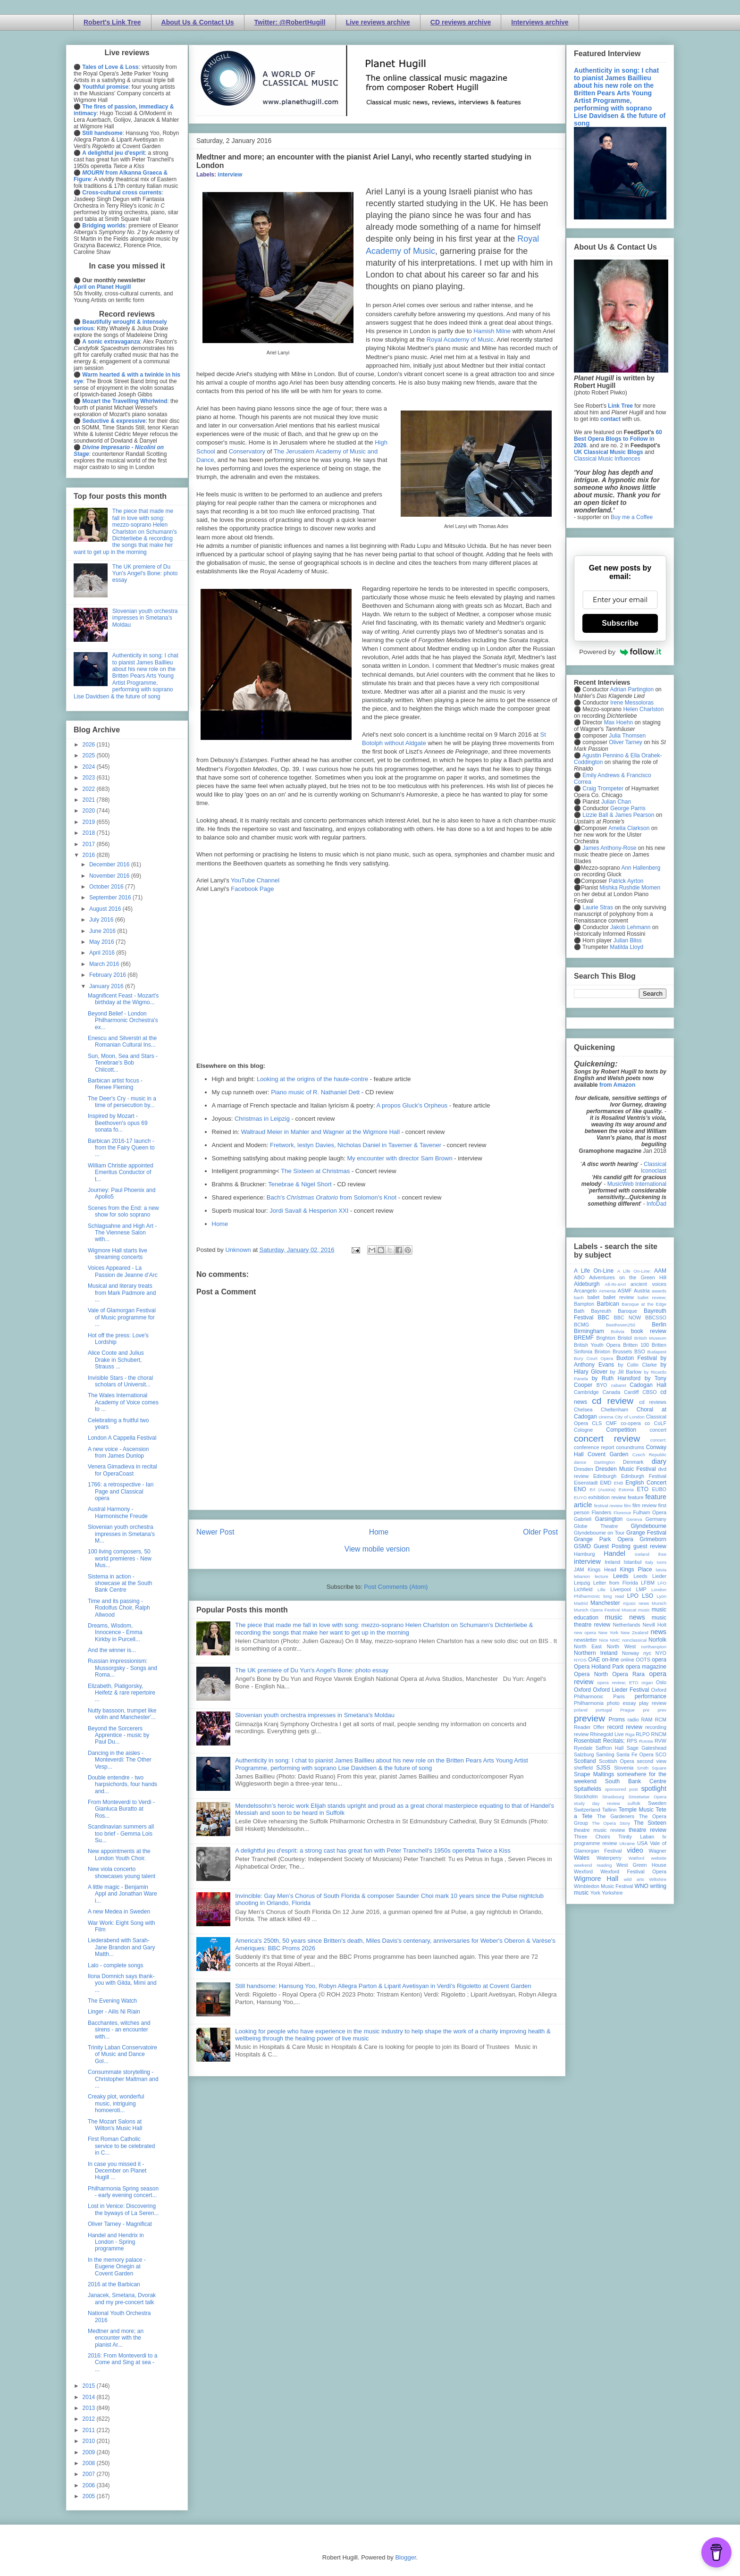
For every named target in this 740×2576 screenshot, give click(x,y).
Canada (611, 1392)
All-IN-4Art (615, 1284)
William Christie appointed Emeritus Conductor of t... (120, 1172)
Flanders (602, 1512)
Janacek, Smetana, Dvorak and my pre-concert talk (122, 2298)
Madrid (581, 1603)
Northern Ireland (596, 1653)
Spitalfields (587, 1789)
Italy (649, 1562)
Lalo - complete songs (115, 1965)
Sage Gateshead (646, 1748)
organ (647, 1682)
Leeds (621, 1576)
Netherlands (626, 1625)
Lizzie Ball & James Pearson (618, 815)
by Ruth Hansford (616, 1378)
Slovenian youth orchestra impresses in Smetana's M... (121, 1534)
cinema (606, 1416)
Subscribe (620, 623)
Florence (622, 1512)
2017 (90, 844)
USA (642, 1843)
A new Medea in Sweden (119, 1911)
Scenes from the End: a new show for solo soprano (123, 1211)
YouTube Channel (255, 880)
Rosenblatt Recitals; (599, 1740)
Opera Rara (628, 1674)
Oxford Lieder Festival (621, 1690)
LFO (661, 1583)
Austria (642, 1290)
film (627, 1505)
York (595, 1893)
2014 (90, 2397)
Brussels (622, 1351)
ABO (579, 1277)
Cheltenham (614, 1409)
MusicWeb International (636, 1184)
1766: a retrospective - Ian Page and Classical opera (120, 1491)
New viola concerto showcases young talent (121, 1872)
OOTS (643, 1659)
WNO (641, 1886)
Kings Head (602, 1569)
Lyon (661, 1596)
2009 (90, 2452)
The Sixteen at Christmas (315, 1171)
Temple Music (636, 1809)
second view (651, 1761)
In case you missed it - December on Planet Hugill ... (117, 2171)
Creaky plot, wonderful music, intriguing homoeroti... (116, 2103)
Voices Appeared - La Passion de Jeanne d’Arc (123, 1271)
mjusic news (636, 1603)
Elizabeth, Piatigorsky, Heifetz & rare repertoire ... (121, 1693)
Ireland (612, 1562)
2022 (90, 789)
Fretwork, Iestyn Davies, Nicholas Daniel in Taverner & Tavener (355, 1145)
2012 (90, 2419)
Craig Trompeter (602, 788)
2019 (90, 822)
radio (633, 1719)
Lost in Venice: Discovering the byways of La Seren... (123, 2209)
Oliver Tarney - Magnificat (120, 2224)
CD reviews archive (460, 22)
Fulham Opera (650, 1512)
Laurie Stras (597, 907)
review (581, 1734)
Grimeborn (652, 1539)
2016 (90, 855)
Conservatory (247, 451)
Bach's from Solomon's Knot (331, 1197)
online (627, 1659)
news (658, 1632)
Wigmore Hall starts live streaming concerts (117, 1253)
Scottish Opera (616, 1761)
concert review (607, 1438)
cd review (612, 1401)
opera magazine (646, 1666)
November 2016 (110, 876)
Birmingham (589, 1331)
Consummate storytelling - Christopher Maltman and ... (123, 2079)
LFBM (648, 1583)
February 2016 (108, 975)
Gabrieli (582, 1519)
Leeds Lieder (649, 1576)
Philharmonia (589, 1703)
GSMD (582, 1546)
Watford (636, 1858)
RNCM (658, 1734)
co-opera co (635, 1423)
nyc (647, 1653)
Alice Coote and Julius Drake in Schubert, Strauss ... (116, 1360)
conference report (594, 1447)
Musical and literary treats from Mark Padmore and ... (122, 1293)
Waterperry (609, 1858)
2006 (90, 2485)
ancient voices (648, 1284)
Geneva (634, 1519)
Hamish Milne (492, 331)
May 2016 (102, 942)
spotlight (653, 1788)
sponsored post (621, 1789)
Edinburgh (604, 1476)
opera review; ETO (617, 1682)
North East (588, 1646)
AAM (660, 1270)
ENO (580, 1489)
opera (659, 1659)
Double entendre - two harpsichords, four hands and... (122, 1784)
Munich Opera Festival (597, 1609)
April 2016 (102, 952)
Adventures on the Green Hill (627, 1277)
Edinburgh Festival (643, 1476)
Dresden (583, 1469)
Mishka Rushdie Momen (629, 887)
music (644, 1609)
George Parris (628, 808)
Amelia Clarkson (628, 828)
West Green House (641, 1865)
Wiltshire (657, 1879)
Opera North (591, 1674)
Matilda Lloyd (626, 947)
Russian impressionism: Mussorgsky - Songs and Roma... (122, 1668)
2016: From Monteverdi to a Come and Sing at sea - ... (122, 2362)
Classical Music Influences (607, 458)
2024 (90, 767)
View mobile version (377, 1549)
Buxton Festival (636, 1358)
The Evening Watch (112, 2000)
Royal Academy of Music (460, 339)
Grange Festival (646, 1532)
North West (621, 1646)
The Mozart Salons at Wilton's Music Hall (115, 2124)
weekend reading (593, 1865)
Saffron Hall (610, 1748)
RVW (660, 1741)
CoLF (660, 1423)
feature (636, 1497)
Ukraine (627, 1843)
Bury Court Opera (593, 1358)
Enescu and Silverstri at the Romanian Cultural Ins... (122, 1041)
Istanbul (632, 1562)
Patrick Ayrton (626, 881)
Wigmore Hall (596, 1878)
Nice (603, 1640)
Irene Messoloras (632, 702)
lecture (601, 1576)
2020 (90, 810)
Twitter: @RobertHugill (290, 22)
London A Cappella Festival (122, 1438)
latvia (661, 1569)
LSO (647, 1596)
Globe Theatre (596, 1526)
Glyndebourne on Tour (599, 1533)
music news (625, 1617)
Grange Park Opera (603, 1539)
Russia (646, 1741)
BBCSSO (655, 1317)
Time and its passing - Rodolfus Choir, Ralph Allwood (119, 1608)
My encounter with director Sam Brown (399, 1158)
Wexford (583, 1871)
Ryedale (583, 1748)
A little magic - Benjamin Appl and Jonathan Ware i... (122, 1894)
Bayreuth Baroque (614, 1311)
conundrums (630, 1447)
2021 (90, 800)
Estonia (626, 1489)
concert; (658, 1440)
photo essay (621, 1703)
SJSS (603, 1767)
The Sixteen (650, 1823)
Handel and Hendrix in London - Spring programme (116, 2242)
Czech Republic (649, 1454)
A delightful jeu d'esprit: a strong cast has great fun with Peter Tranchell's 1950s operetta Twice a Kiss (373, 1850)
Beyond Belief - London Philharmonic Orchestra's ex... (123, 1020)
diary (659, 1461)
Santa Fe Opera (635, 1754)
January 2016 (107, 986)
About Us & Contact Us (197, 22)
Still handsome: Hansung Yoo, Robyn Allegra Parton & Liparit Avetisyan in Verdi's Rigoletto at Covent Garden (383, 1985)
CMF (611, 1423)
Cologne (583, 1430)
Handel (614, 1553)
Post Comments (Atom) (396, 1586)
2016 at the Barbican (114, 2284)
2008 (90, 2463)
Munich (659, 1603)
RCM (660, 1719)
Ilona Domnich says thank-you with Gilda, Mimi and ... (122, 1983)
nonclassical (634, 1640)
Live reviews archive (378, 22)
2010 (90, 2441)
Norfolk (657, 1639)
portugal (604, 1709)
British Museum (650, 1338)
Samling (605, 1754)
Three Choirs (592, 1836)
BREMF (584, 1337)
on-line (610, 1659)
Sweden (657, 1803)
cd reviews (652, 1402)
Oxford (582, 1690)
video (635, 1850)
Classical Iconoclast (653, 1167)
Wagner (657, 1851)
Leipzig (582, 1583)
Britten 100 (636, 1345)
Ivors (661, 1562)
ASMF (625, 1290)
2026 (90, 744)
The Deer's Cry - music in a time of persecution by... (122, 1101)
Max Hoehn (618, 722)
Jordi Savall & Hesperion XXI (308, 1210)
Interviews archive (539, 22)
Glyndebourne (648, 1526)
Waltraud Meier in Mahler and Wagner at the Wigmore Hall (320, 1131)
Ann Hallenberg (640, 867)
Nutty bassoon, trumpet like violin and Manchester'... (122, 1713)
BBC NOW (627, 1317)
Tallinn (609, 1809)
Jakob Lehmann (630, 927)
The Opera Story (611, 1823)
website (658, 1858)
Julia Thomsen (627, 735)
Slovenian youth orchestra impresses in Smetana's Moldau (315, 1715)
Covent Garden (608, 1454)
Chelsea (583, 1409)
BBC (604, 1317)
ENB (618, 1482)
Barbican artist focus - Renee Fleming (115, 1084)
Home (220, 1223)
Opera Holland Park (599, 1666)
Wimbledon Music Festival (603, 1886)
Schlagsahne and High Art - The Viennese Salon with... (122, 1233)
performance (650, 1696)
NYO (661, 1653)
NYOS (580, 1659)
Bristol (625, 1338)
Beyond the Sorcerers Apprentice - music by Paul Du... (118, 1735)
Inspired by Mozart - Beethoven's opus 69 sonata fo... (118, 1123)
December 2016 (110, 864)
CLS (597, 1423)
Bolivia (617, 1331)
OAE (594, 1659)
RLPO (642, 1734)
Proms (616, 1719)
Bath (579, 1311)
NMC (615, 1640)
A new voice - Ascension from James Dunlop (118, 1452)
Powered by (620, 651)
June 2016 (103, 931)
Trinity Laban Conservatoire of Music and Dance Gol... (122, 2054)
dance (580, 1462)
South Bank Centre (635, 1781)
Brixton (603, 1351)
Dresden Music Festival (626, 1469)
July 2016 (102, 919)
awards (659, 1290)
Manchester (605, 1603)
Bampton (584, 1304)
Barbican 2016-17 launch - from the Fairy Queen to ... (121, 1148)
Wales (581, 1857)
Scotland (585, 1761)
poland (581, 1709)
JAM (579, 1569)
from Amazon (617, 1085)
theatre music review (599, 1830)
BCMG (581, 1324)
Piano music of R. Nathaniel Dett (315, 1092)
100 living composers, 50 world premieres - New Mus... (119, 1558)
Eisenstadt (585, 1482)
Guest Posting (612, 1546)
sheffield (583, 1767)
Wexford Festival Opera (633, 1871)
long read (613, 1596)
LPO (633, 1596)
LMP (641, 1589)
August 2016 (106, 909)
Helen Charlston (643, 709)
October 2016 (107, 886)
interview (230, 174)
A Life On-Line (594, 1270)
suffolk (634, 1803)
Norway (630, 1653)
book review (648, 1331)
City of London (630, 1416)
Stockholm (585, 1796)
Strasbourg (613, 1796)
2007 (90, 2474)
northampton (653, 1646)
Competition (621, 1429)
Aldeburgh (587, 1284)
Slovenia (623, 1767)
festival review (608, 1505)
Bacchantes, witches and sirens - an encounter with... (119, 2030)
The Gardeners (615, 1816)
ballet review (618, 1297)
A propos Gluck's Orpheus (412, 1105)
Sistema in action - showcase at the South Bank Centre (120, 1583)
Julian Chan (616, 801)
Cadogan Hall (648, 1385)
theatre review (647, 1830)
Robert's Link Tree (112, 22)
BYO (602, 1385)
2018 (90, 833)
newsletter (585, 1640)
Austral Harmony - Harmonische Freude (118, 1512)
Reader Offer (589, 1727)
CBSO (649, 1392)
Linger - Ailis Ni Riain (114, 2011)
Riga (630, 1734)
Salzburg (584, 1754)
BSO (639, 1351)
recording (655, 1727)
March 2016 (105, 964)
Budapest (656, 1351)
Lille (601, 1589)
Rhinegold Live (606, 1734)
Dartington (604, 1462)
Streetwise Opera (647, 1796)
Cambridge (586, 1392)
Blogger (405, 2557)
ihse (662, 1554)
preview (589, 1718)
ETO (642, 1489)
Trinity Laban (636, 1836)
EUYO (580, 1497)
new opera (585, 1632)
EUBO (659, 1489)
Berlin (659, 1324)
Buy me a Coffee (632, 517)
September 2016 (111, 897)
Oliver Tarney (625, 742)
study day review (597, 1803)
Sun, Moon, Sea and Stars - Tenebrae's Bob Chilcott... (123, 1063)
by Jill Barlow (626, 1372)
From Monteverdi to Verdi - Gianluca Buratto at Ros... (121, 1809)
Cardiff (631, 1392)
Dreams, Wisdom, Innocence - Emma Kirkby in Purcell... (115, 1632)
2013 (90, 2408)
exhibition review (607, 1497)
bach (579, 1297)
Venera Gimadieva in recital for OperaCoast (122, 1470)
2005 (90, 2496)
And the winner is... (112, 1650)
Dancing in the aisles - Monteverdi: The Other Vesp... (119, 1760)
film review (644, 1505)
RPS (632, 1741)
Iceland (642, 1554)
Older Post (540, 1532)
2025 (90, 755)
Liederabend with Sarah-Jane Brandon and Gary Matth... (121, 1947)
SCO (661, 1754)
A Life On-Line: (634, 1271)
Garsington (609, 1519)
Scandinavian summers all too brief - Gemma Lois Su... (121, 1833)
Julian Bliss (628, 940)
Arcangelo (585, 1290)
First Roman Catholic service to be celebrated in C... (121, 2146)
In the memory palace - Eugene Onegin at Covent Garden (117, 2267)
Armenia (607, 1290)
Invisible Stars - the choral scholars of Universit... (120, 1381)
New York (608, 1632)
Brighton (605, 1338)
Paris (619, 1696)
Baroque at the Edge (644, 1304)
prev (661, 1709)
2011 (90, 2430)
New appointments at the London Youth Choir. (119, 1854)
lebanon (582, 1576)
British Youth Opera (597, 1345)
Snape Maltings (594, 1774)
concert (658, 1430)
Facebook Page (252, 888)
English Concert (645, 1482)
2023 (90, 777)
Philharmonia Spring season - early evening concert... (123, 2191)
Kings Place (636, 1569)
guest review (649, 1546)
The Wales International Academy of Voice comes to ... (123, 1402)
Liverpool (620, 1589)
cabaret (618, 1385)
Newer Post (215, 1532)
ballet (593, 1297)
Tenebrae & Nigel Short (299, 1184)
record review (624, 1727)
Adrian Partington (632, 689)
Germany (656, 1519)
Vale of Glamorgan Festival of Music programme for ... (122, 1317)
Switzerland (587, 1809)
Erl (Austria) (602, 1489)
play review (652, 1703)
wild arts (634, 1879)
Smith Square (651, 1767)
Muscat (629, 1609)
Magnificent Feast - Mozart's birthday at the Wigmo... (123, 999)
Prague (627, 1709)
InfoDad (656, 1203)
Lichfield (583, 1589)
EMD (606, 1482)
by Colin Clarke (637, 1365)
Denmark (633, 1462)
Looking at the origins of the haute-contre (312, 1078)
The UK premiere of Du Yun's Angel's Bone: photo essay (311, 1670)
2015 (90, 2386)
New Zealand (634, 1632)
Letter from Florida (615, 1583)
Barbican (608, 1304)
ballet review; (652, 1297)
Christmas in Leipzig (262, 1118)
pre (646, 1709)
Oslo (661, 1682)
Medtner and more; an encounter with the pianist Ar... (115, 2338)
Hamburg (584, 1554)
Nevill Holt (654, 1625)
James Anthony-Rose (609, 848)
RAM (646, 1719)
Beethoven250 (620, 1324)
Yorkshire (612, 1893)
